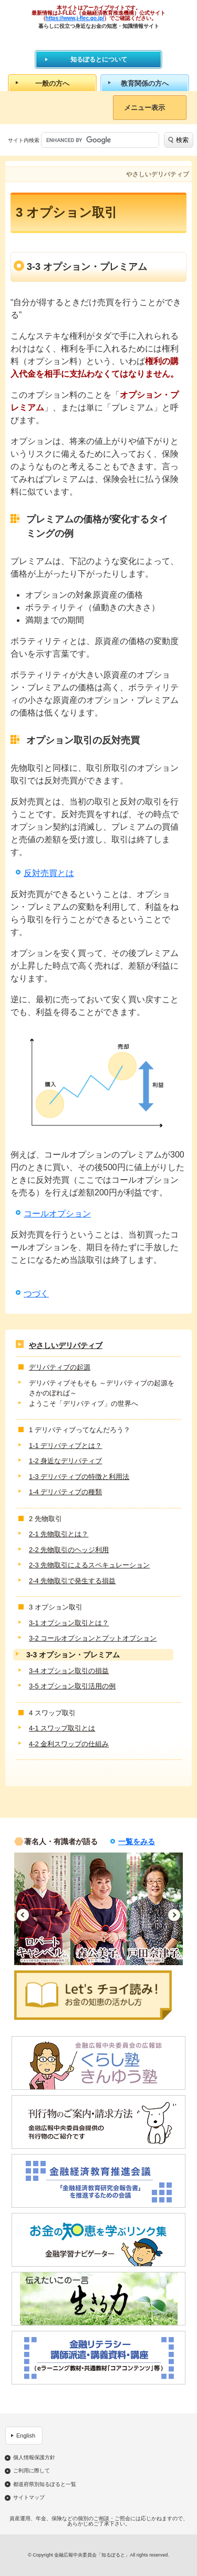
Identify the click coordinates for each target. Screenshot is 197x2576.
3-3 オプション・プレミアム (73, 1655)
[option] (42, 1909)
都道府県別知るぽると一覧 (44, 2484)
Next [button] (174, 1915)
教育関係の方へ (145, 83)
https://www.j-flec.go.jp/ (75, 18)
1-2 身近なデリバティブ (65, 1461)
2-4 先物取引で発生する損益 (72, 1581)
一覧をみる (136, 1841)
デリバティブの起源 (59, 1367)
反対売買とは (49, 873)
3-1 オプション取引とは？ (69, 1623)
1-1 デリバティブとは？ (65, 1446)
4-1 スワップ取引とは (62, 1728)
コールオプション (57, 1213)
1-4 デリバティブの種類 (65, 1492)
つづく (36, 1293)
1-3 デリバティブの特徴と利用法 (79, 1477)
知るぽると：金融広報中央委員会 (98, 39)
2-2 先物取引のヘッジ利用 (69, 1550)
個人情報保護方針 (34, 2457)
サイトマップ (29, 2497)
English (25, 2435)
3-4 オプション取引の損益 (69, 1671)
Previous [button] (23, 1915)
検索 (182, 140)
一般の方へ (52, 83)
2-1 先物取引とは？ (58, 1534)
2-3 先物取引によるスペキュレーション (89, 1565)
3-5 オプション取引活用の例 (72, 1686)
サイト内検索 (23, 140)
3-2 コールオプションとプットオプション (93, 1638)
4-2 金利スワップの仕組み (69, 1744)
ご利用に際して (31, 2470)
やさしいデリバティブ (65, 1345)
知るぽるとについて (98, 59)
